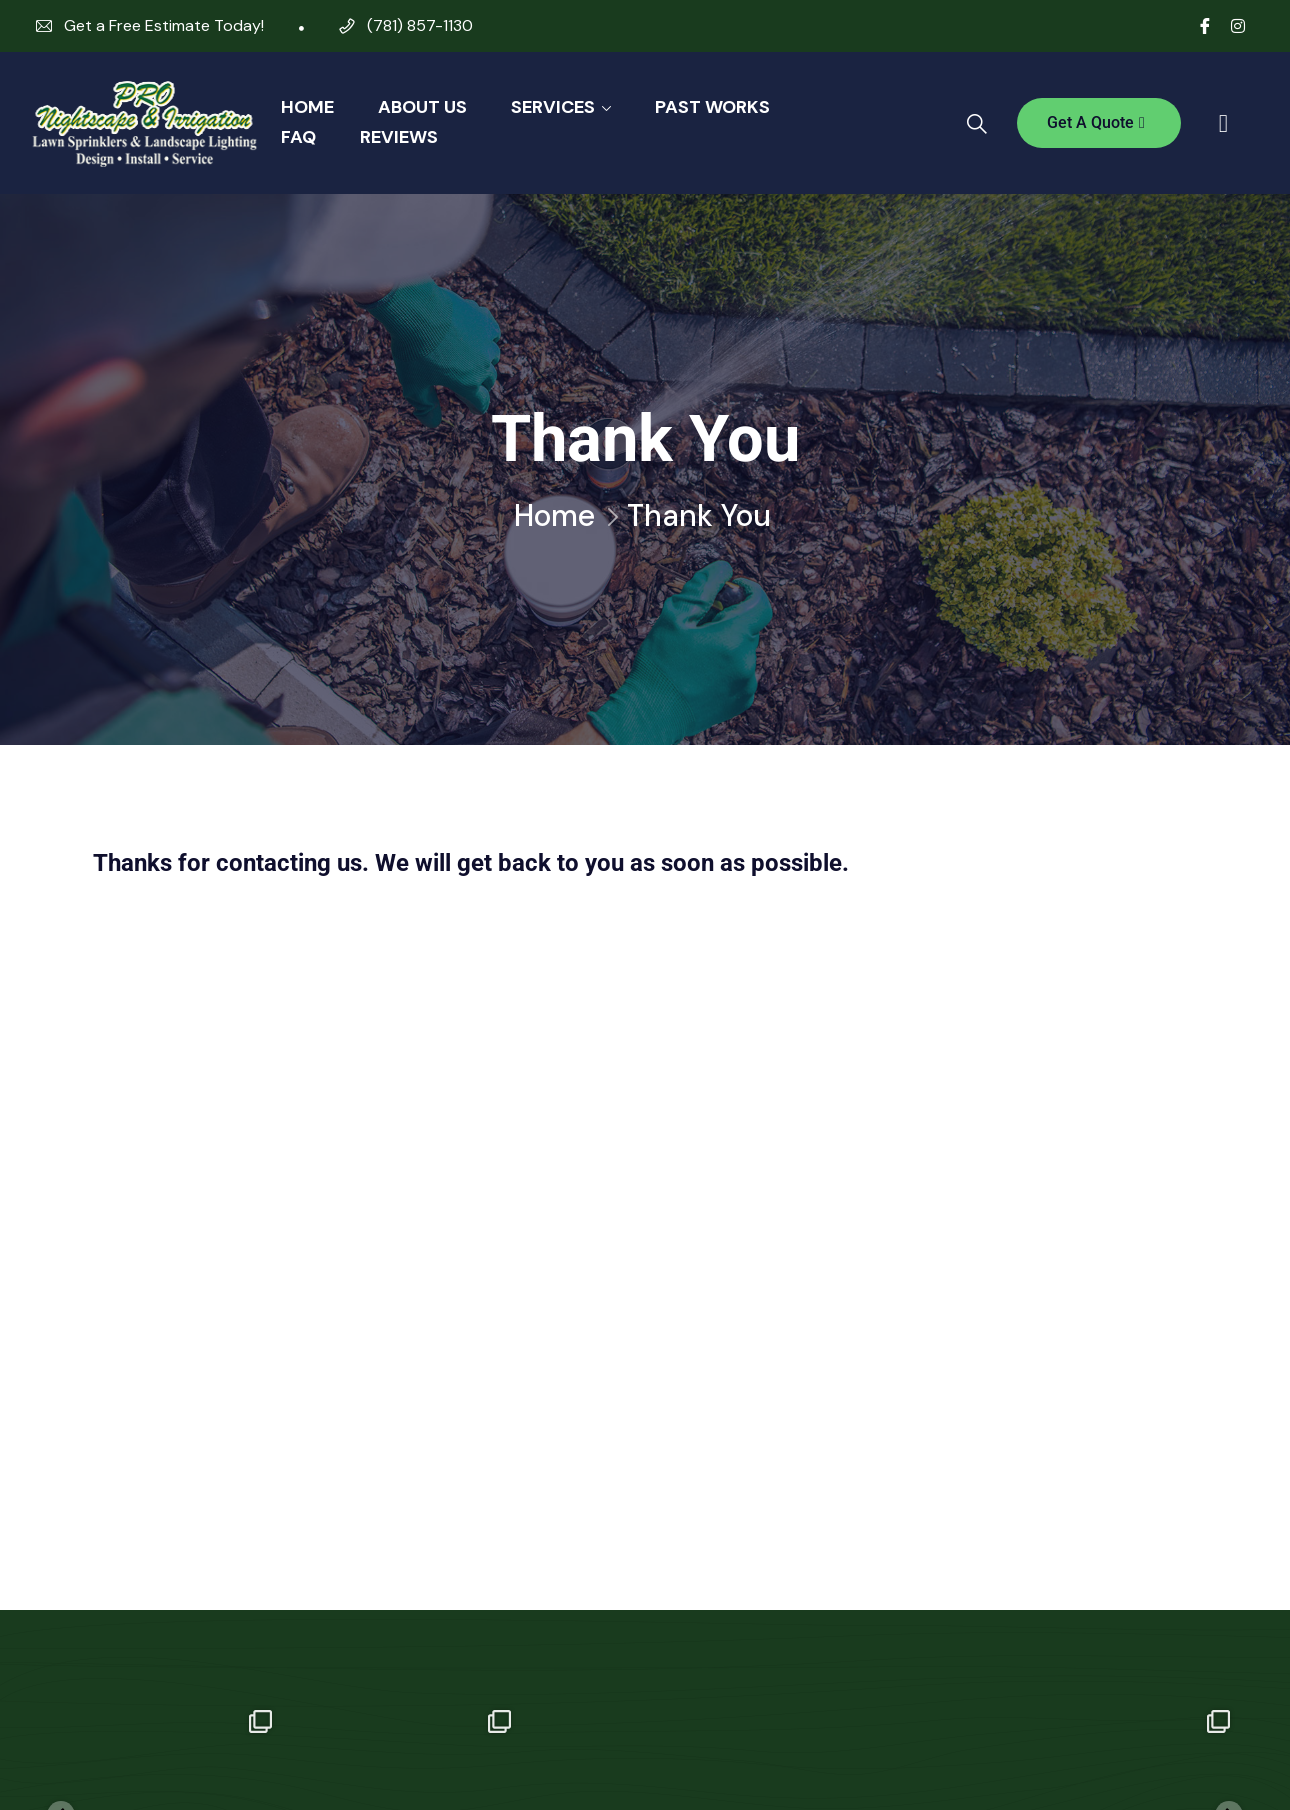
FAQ (298, 137)
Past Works (712, 107)
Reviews (399, 137)
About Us (422, 107)
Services (553, 107)
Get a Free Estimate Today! (164, 25)
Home (307, 107)
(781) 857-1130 (420, 25)
